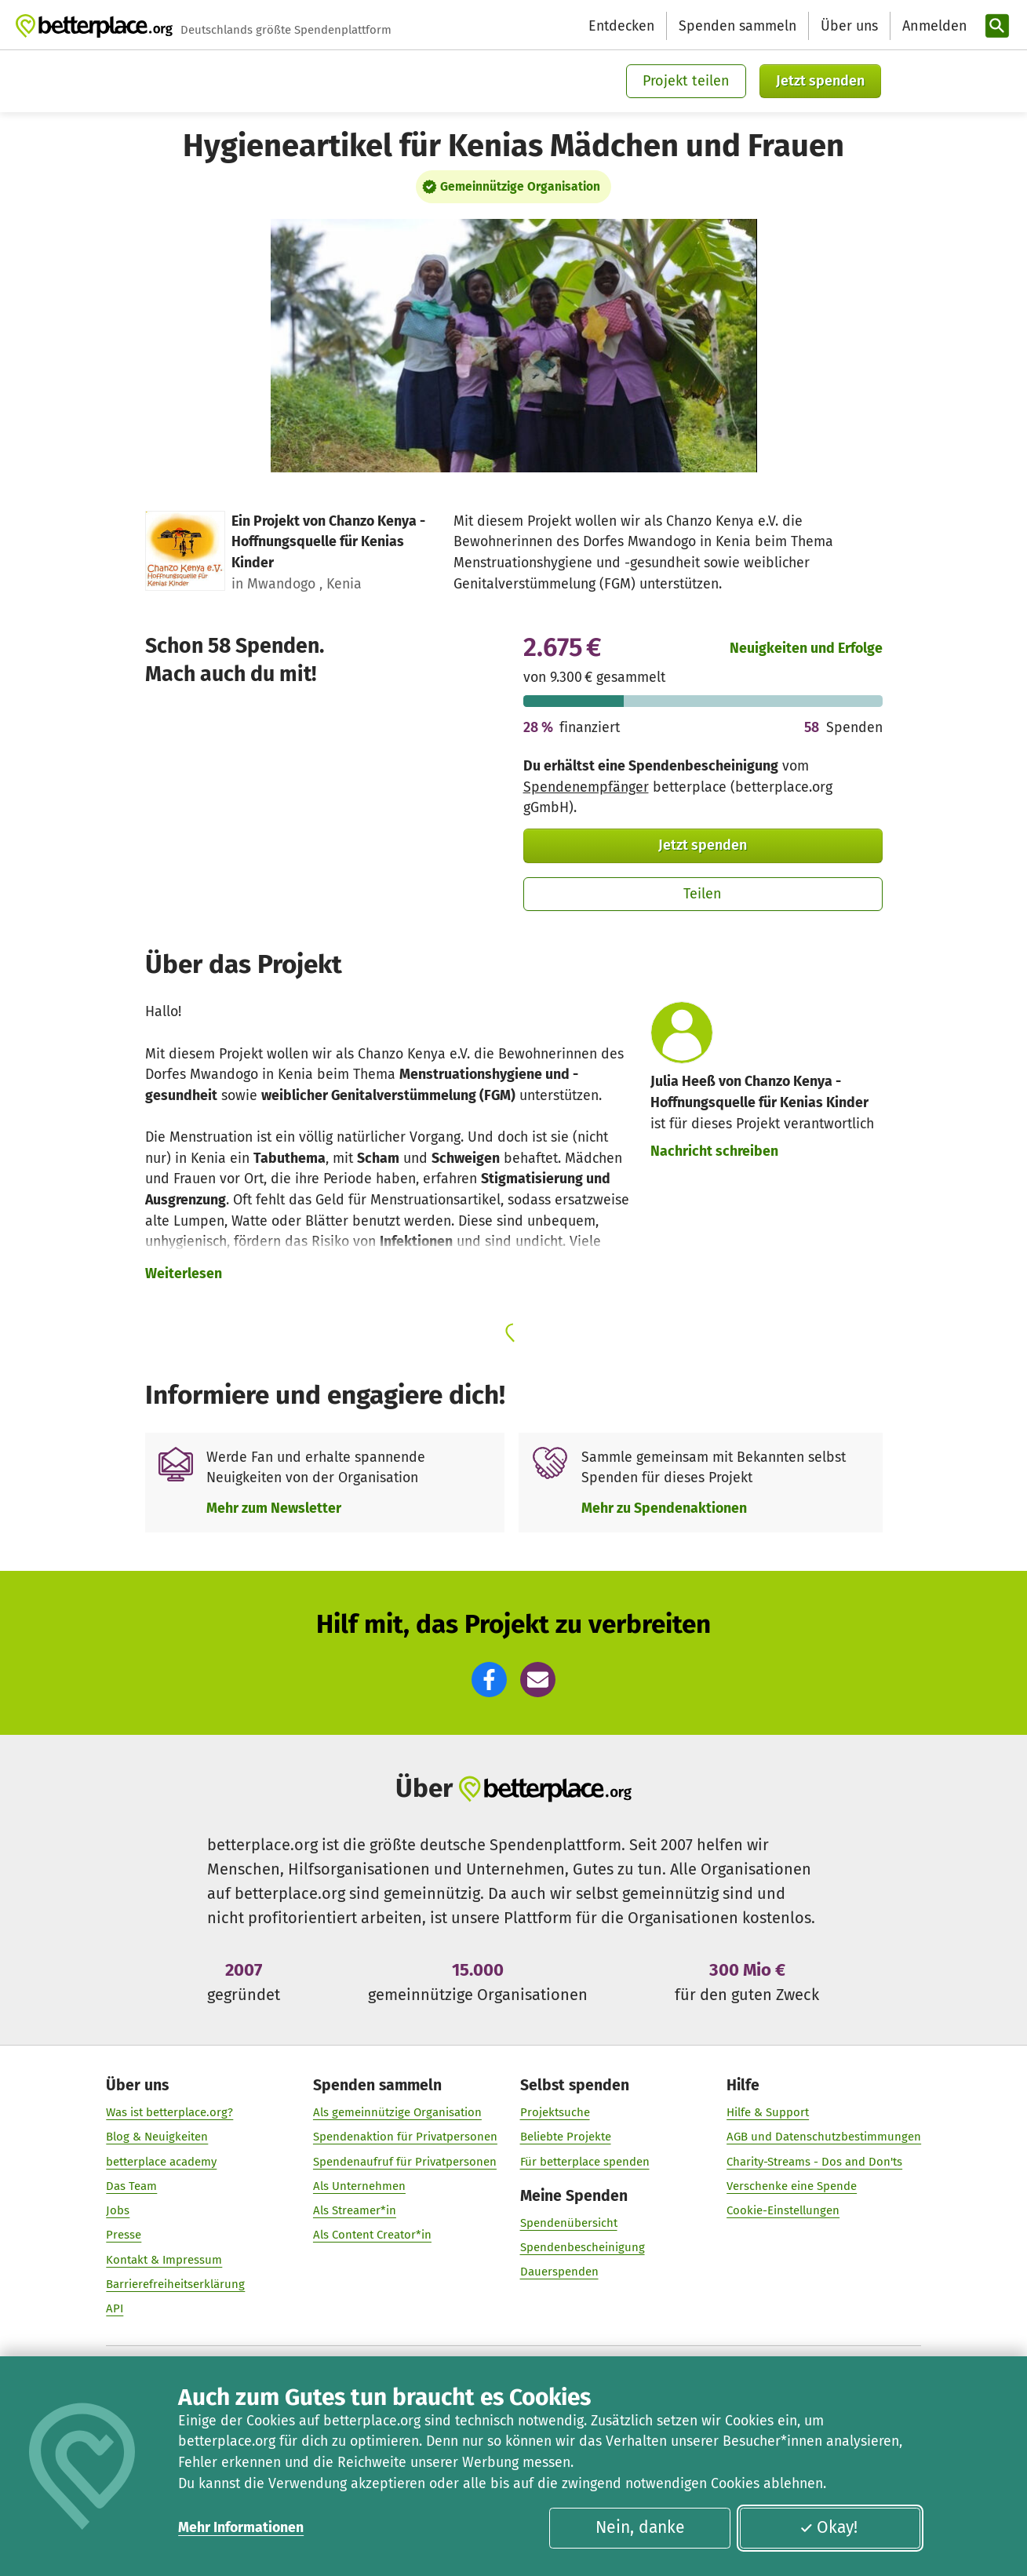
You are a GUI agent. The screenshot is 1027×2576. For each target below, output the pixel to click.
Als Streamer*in (354, 2210)
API (114, 2308)
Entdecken (621, 26)
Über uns (849, 26)
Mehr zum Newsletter (273, 1508)
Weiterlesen (183, 1273)
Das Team (131, 2186)
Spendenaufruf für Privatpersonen (405, 2162)
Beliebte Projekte (564, 2137)
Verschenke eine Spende (792, 2186)
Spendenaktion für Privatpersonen (405, 2137)
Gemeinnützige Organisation (520, 186)
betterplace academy (161, 2162)
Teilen (702, 893)
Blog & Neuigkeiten (157, 2137)
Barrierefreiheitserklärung (175, 2284)
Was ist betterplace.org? (169, 2112)
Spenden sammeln (737, 26)
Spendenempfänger (586, 787)
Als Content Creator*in (372, 2235)
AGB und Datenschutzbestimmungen (824, 2137)
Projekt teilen (686, 80)
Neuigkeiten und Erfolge (806, 648)
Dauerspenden (558, 2271)
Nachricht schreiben (714, 1151)
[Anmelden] (932, 26)
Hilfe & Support (768, 2112)
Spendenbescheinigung (581, 2247)
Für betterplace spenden (584, 2162)
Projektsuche (554, 2112)
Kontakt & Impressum (164, 2260)
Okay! (828, 2527)
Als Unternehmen (359, 2186)
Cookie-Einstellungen (783, 2210)
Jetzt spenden (820, 80)
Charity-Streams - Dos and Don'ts (814, 2162)
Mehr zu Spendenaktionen (664, 1508)
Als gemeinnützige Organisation (397, 2112)
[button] (489, 1679)
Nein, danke (640, 2527)
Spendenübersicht (568, 2223)
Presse (123, 2235)
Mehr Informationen (241, 2527)
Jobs (117, 2210)
